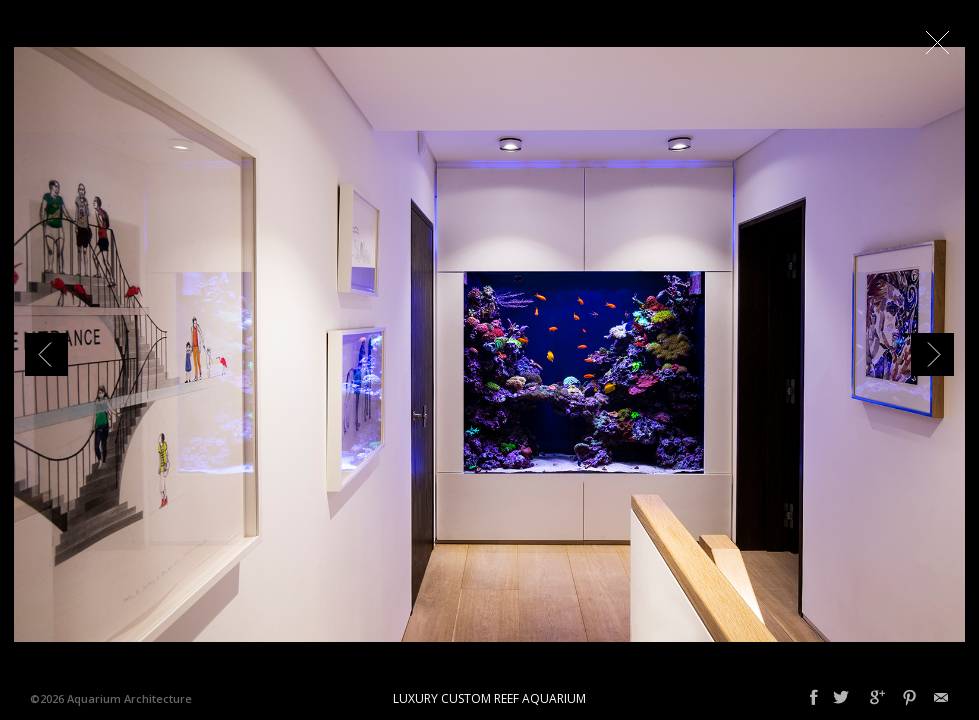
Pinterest (909, 698)
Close (937, 42)
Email (941, 698)
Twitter (841, 698)
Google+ (877, 698)
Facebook (814, 698)
